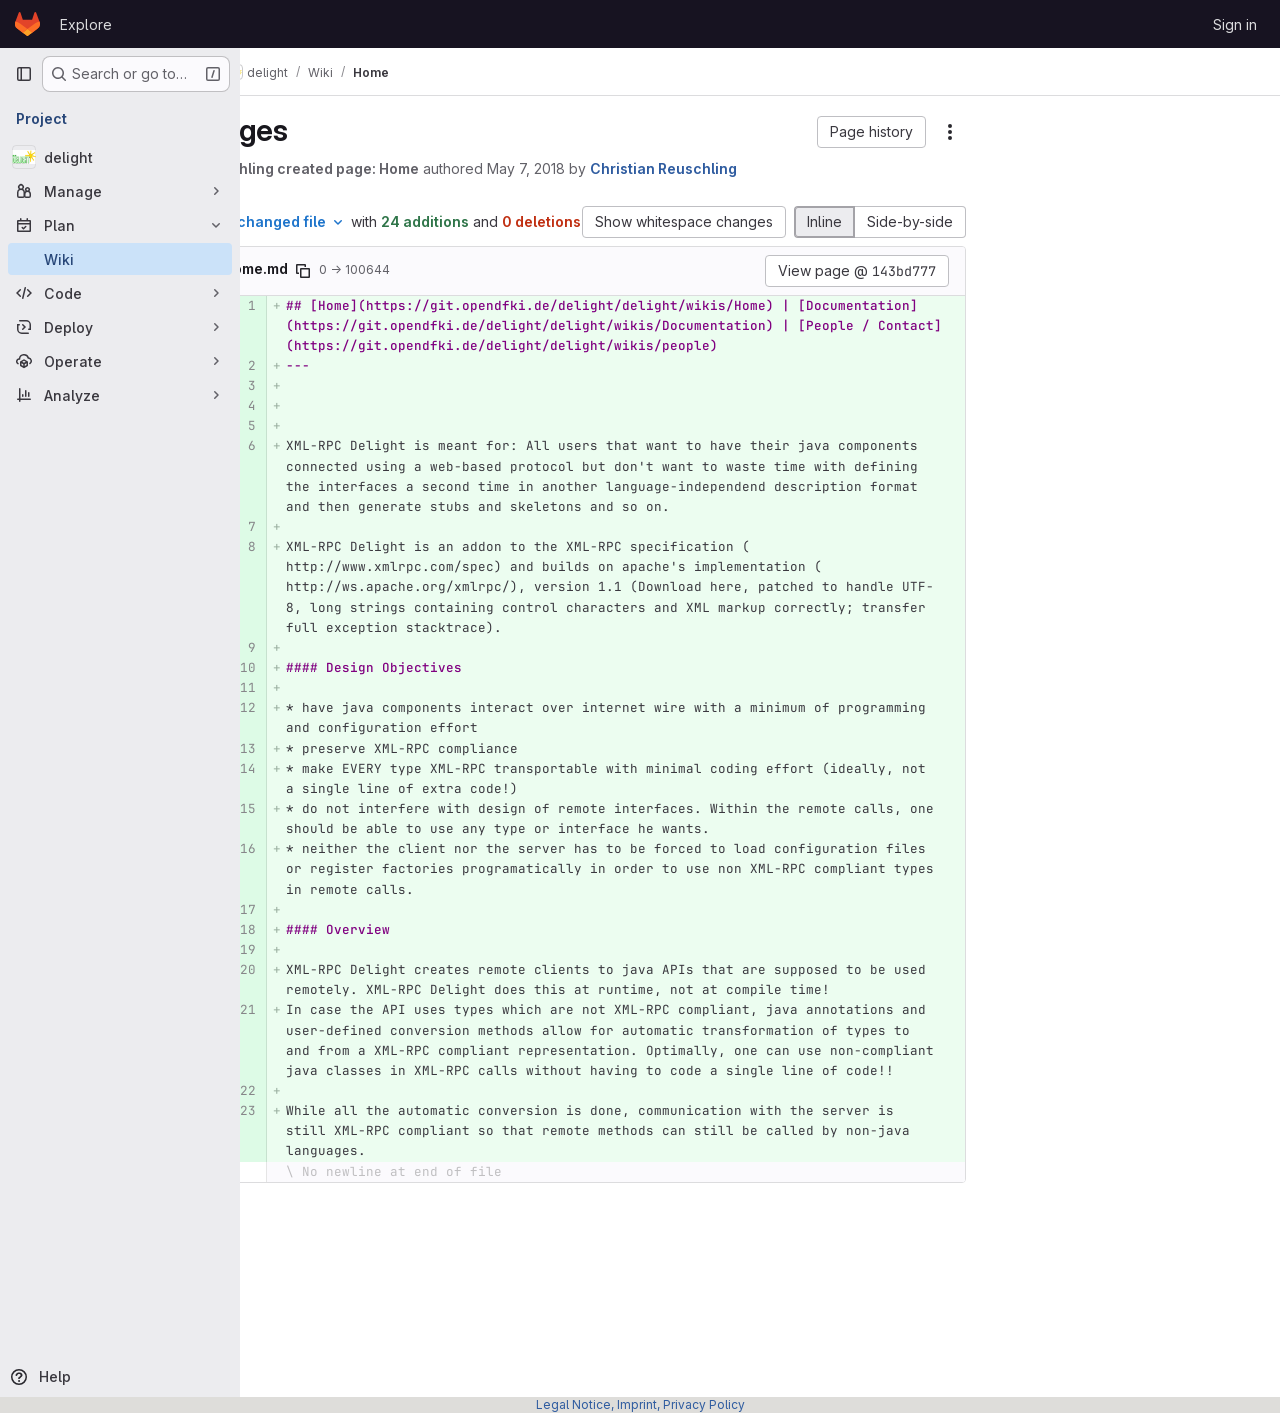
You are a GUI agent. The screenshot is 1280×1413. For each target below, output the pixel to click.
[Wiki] (120, 259)
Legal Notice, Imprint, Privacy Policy (640, 1404)
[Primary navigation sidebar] (24, 74)
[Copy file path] (401, 292)
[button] (871, 132)
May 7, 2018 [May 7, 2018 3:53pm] (624, 168)
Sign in (1235, 24)
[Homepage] (27, 24)
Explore (86, 24)
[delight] (120, 157)
